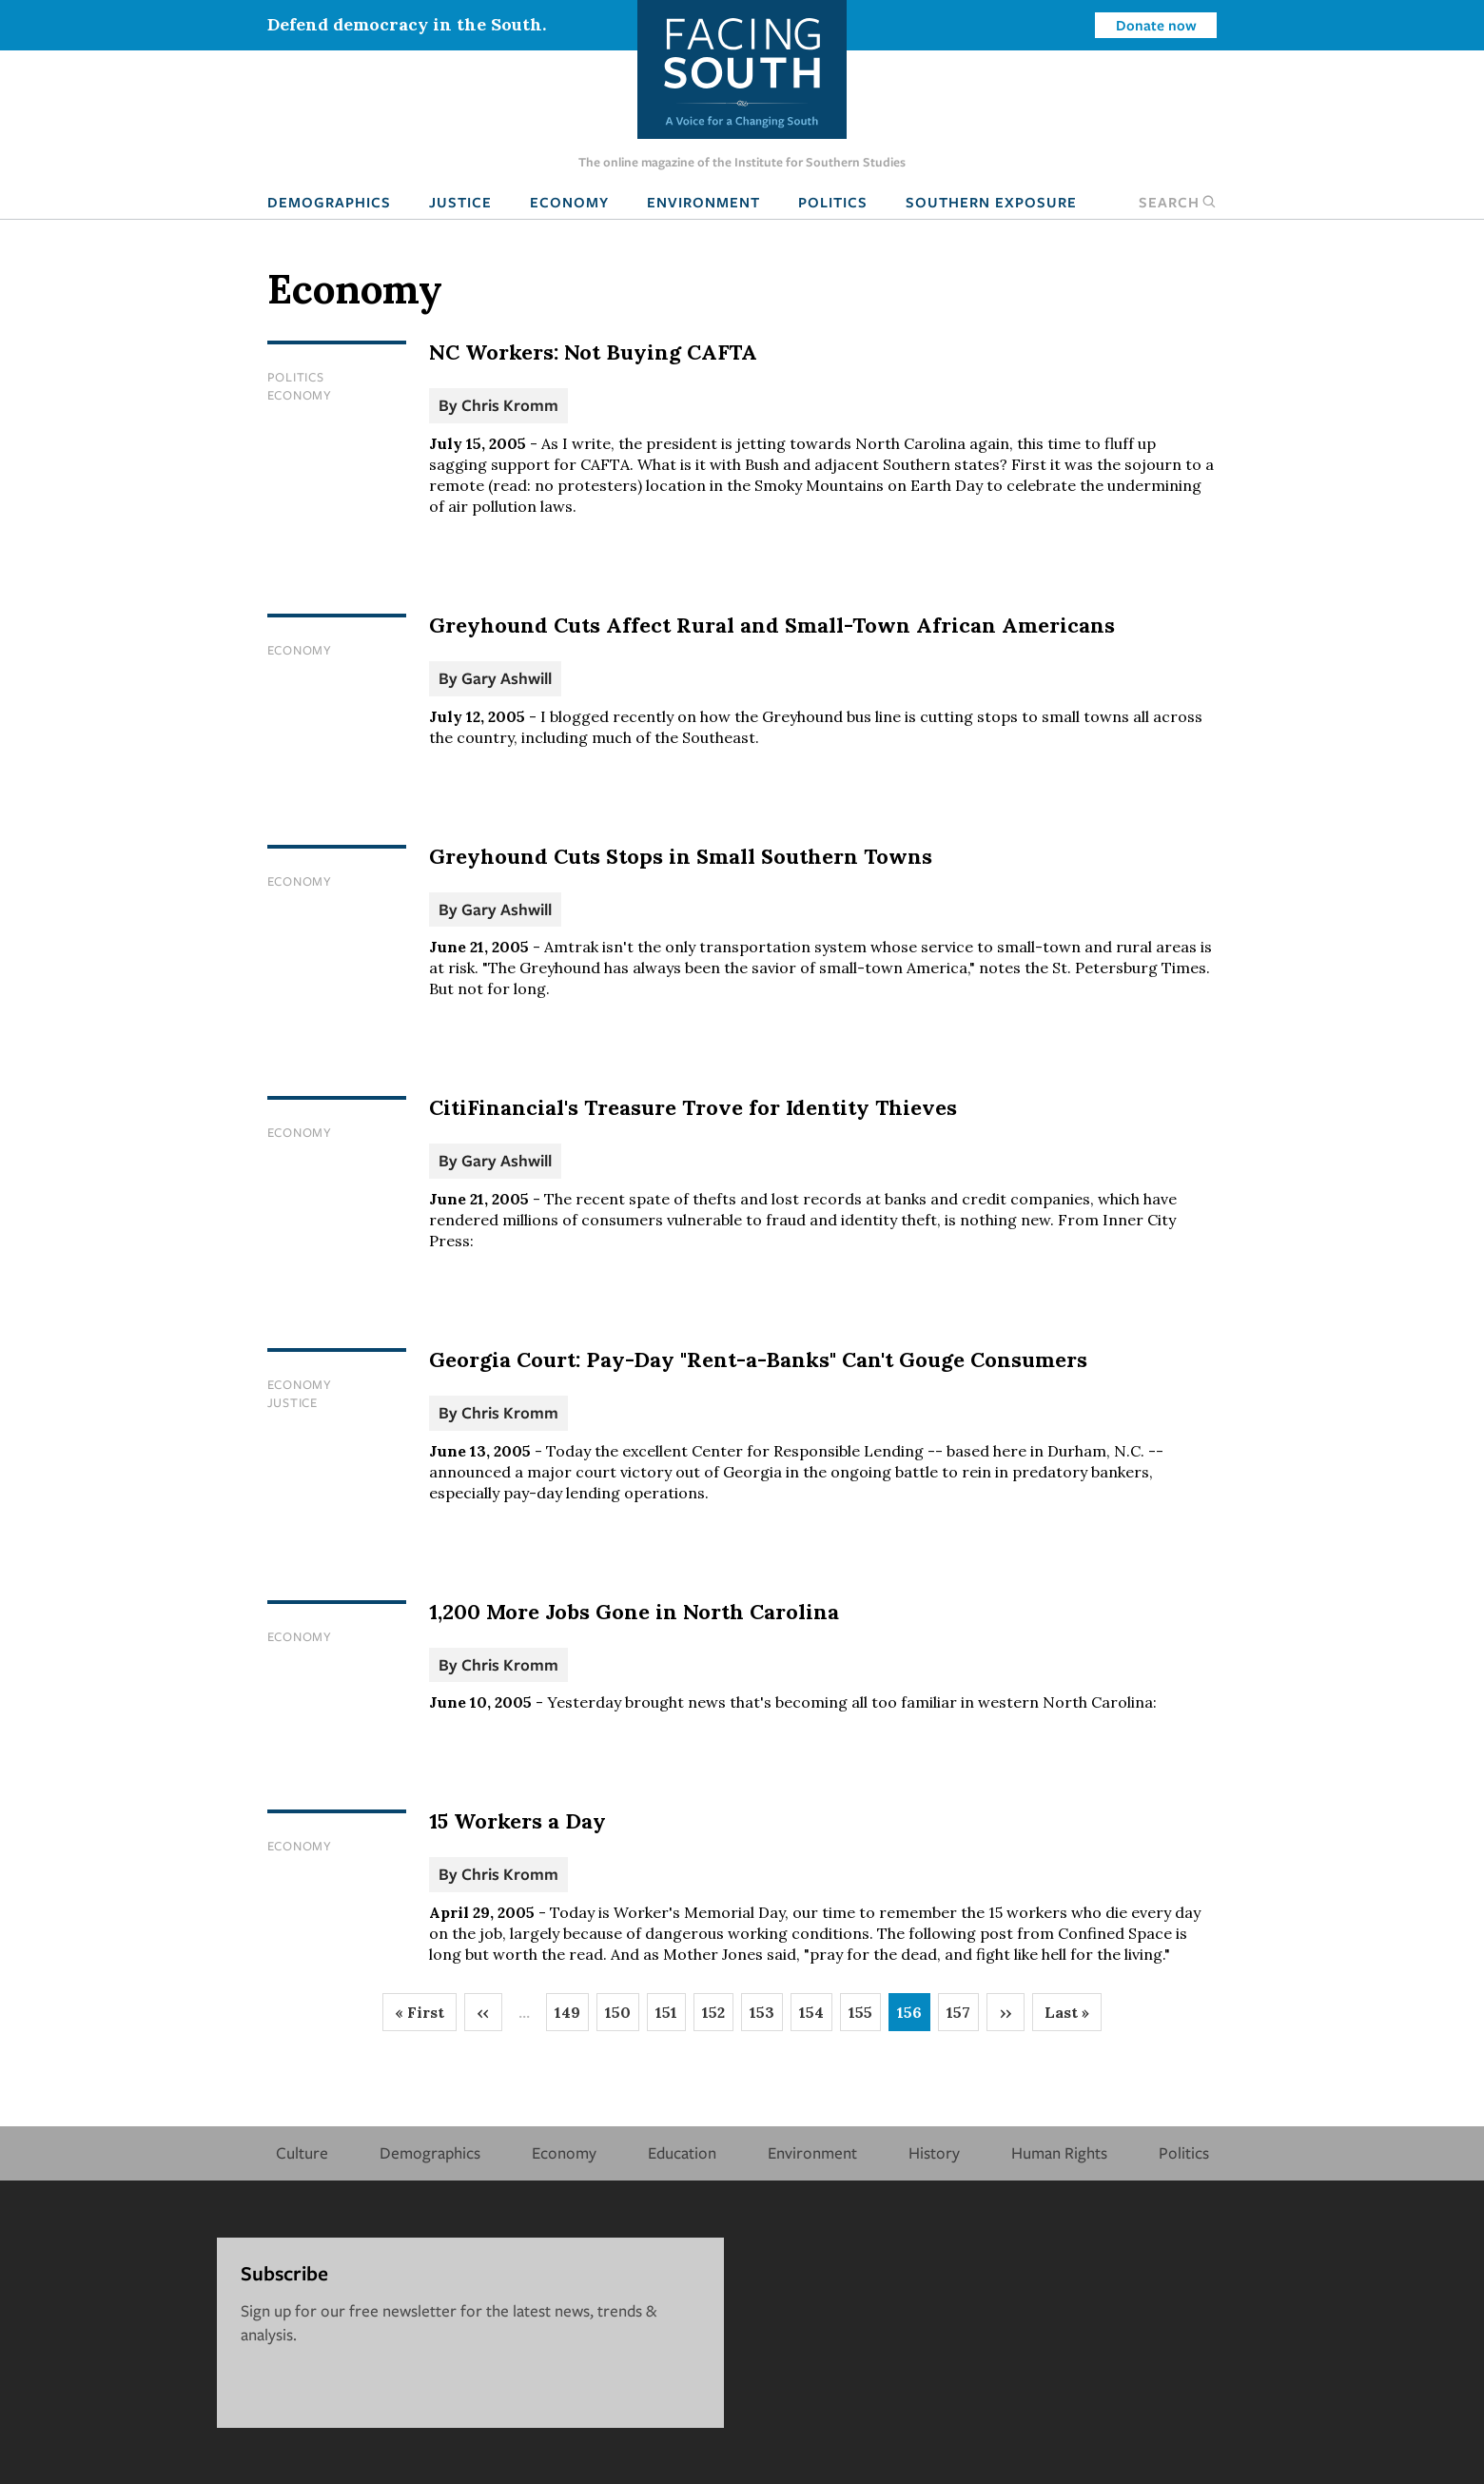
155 (865, 2017)
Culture (302, 2152)
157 (963, 2017)
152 (717, 2017)
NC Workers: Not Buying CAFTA (593, 352)
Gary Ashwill (506, 678)
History (934, 2152)
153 (766, 2017)
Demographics (329, 201)
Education (682, 2152)
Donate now (1156, 24)
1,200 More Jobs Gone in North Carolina (634, 1611)
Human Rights (1059, 2152)
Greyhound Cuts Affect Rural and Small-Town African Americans (772, 625)
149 (572, 2017)
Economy (569, 201)
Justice (460, 201)
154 (815, 2017)
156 (913, 2017)
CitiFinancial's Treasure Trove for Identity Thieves (693, 1107)
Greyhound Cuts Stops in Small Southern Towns (680, 856)
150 (622, 2017)
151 (670, 2017)
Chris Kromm (509, 405)
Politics (833, 201)
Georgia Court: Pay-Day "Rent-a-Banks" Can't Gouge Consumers (758, 1359)
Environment (703, 201)
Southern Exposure (991, 201)
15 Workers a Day (517, 1821)
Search (1178, 201)
